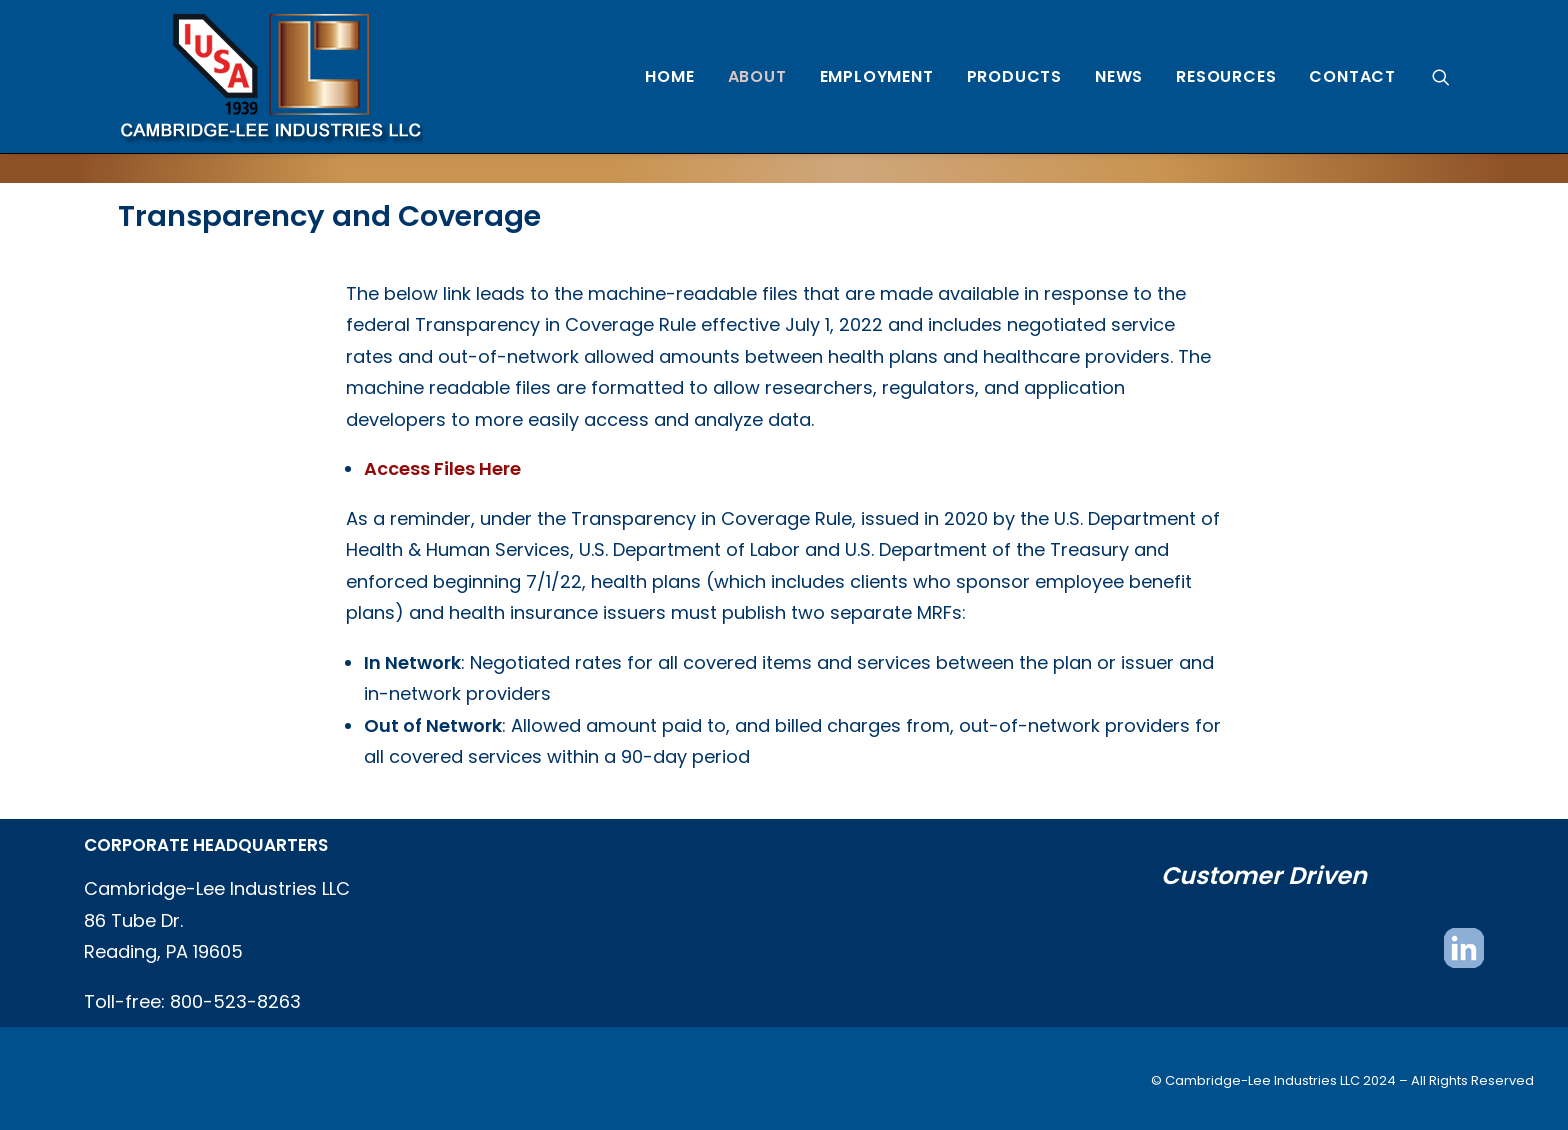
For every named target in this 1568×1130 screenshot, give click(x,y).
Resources (1226, 76)
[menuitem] (669, 76)
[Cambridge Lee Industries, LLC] (270, 76)
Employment (877, 76)
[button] (1441, 76)
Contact (1352, 76)
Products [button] (1014, 76)
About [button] (757, 76)
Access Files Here (442, 468)
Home (669, 76)
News (1119, 76)
